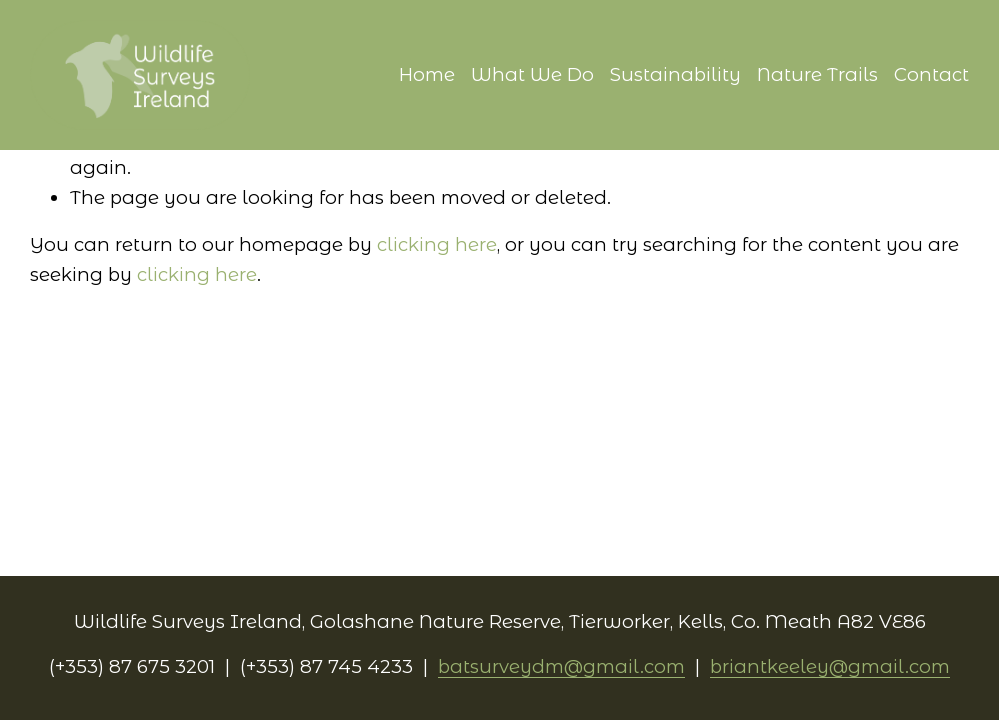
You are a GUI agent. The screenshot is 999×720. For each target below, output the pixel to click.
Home (427, 74)
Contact (931, 74)
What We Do (532, 74)
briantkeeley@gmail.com (830, 666)
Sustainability (675, 74)
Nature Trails (817, 74)
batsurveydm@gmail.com (561, 666)
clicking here (437, 244)
